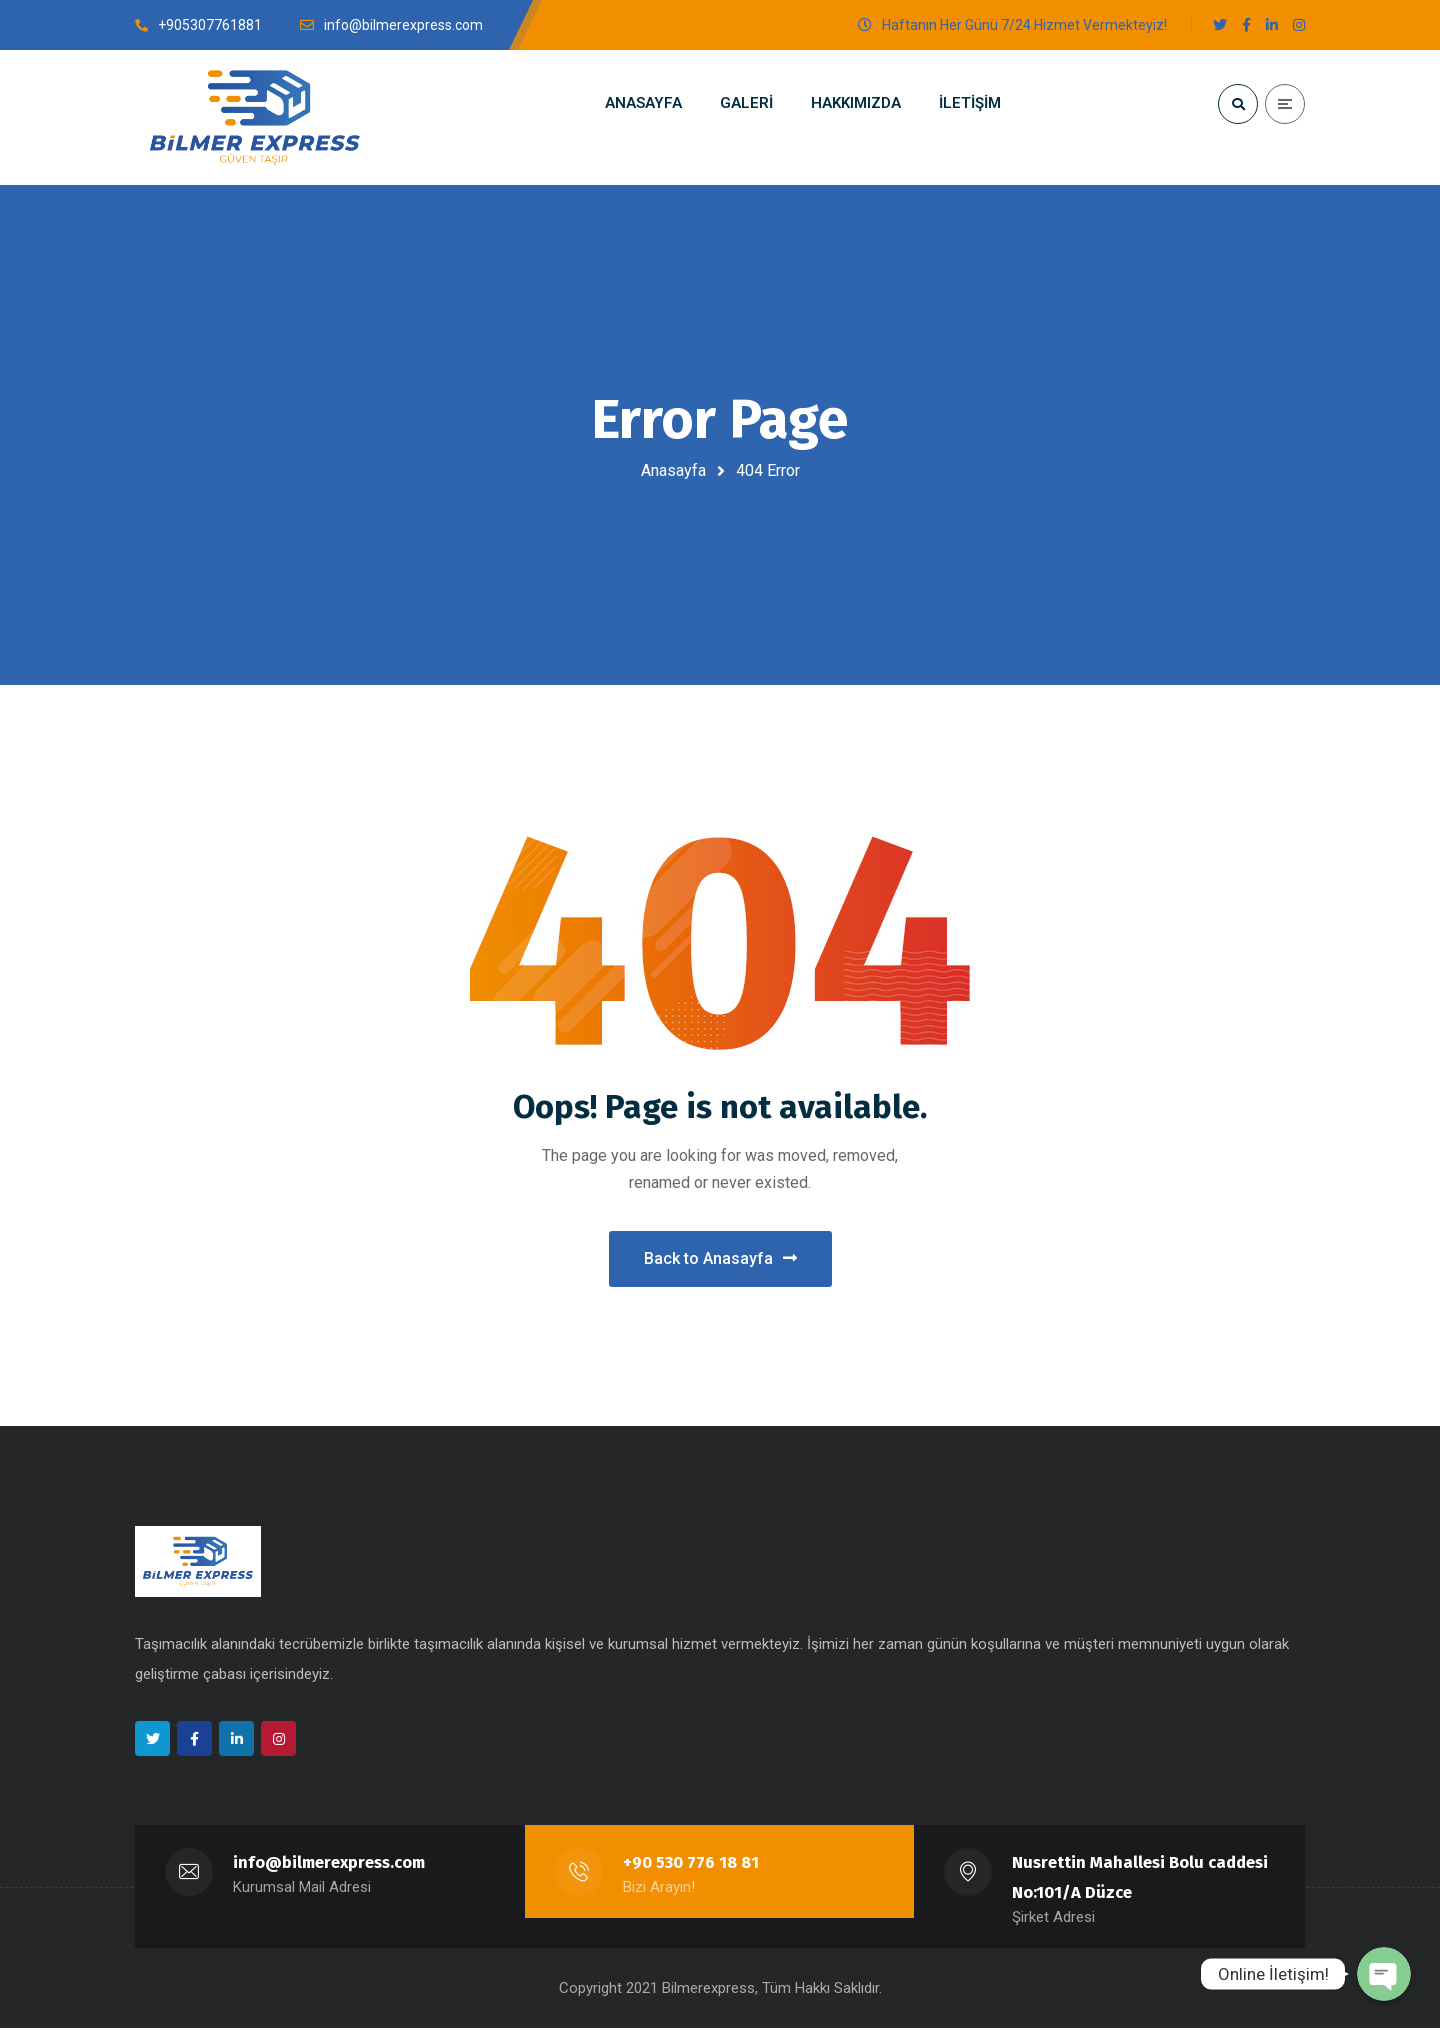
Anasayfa (673, 470)
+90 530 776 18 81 (691, 1864)
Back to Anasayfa (720, 1259)
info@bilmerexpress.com (329, 1864)
